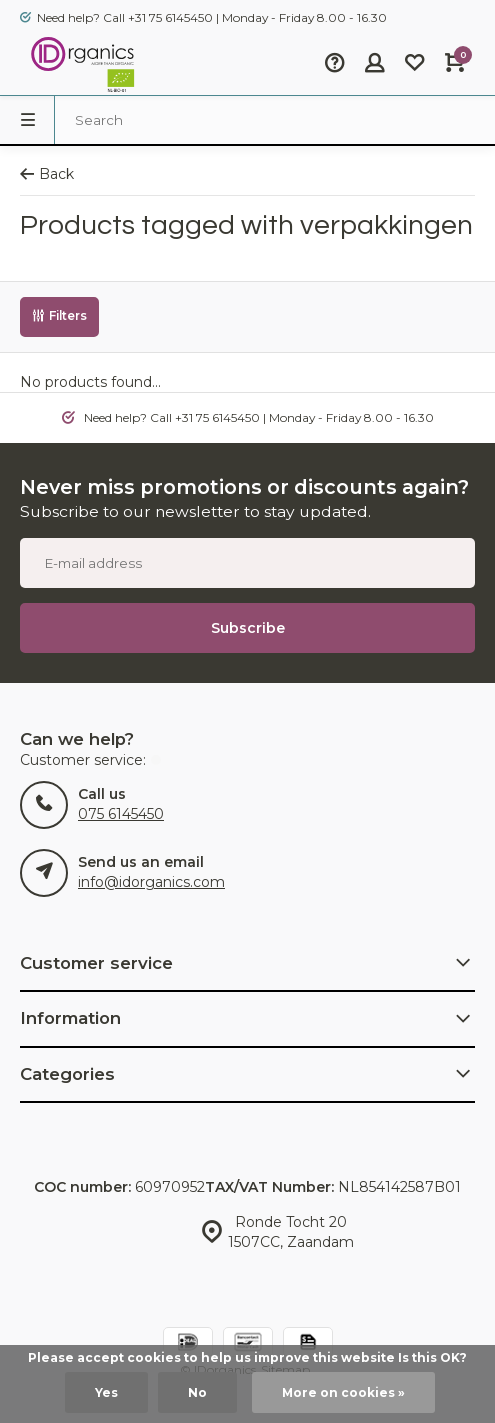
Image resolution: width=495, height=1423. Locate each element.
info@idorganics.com (151, 882)
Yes (106, 1392)
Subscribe (248, 628)
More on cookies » (343, 1392)
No (197, 1392)
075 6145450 (121, 814)
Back (47, 174)
